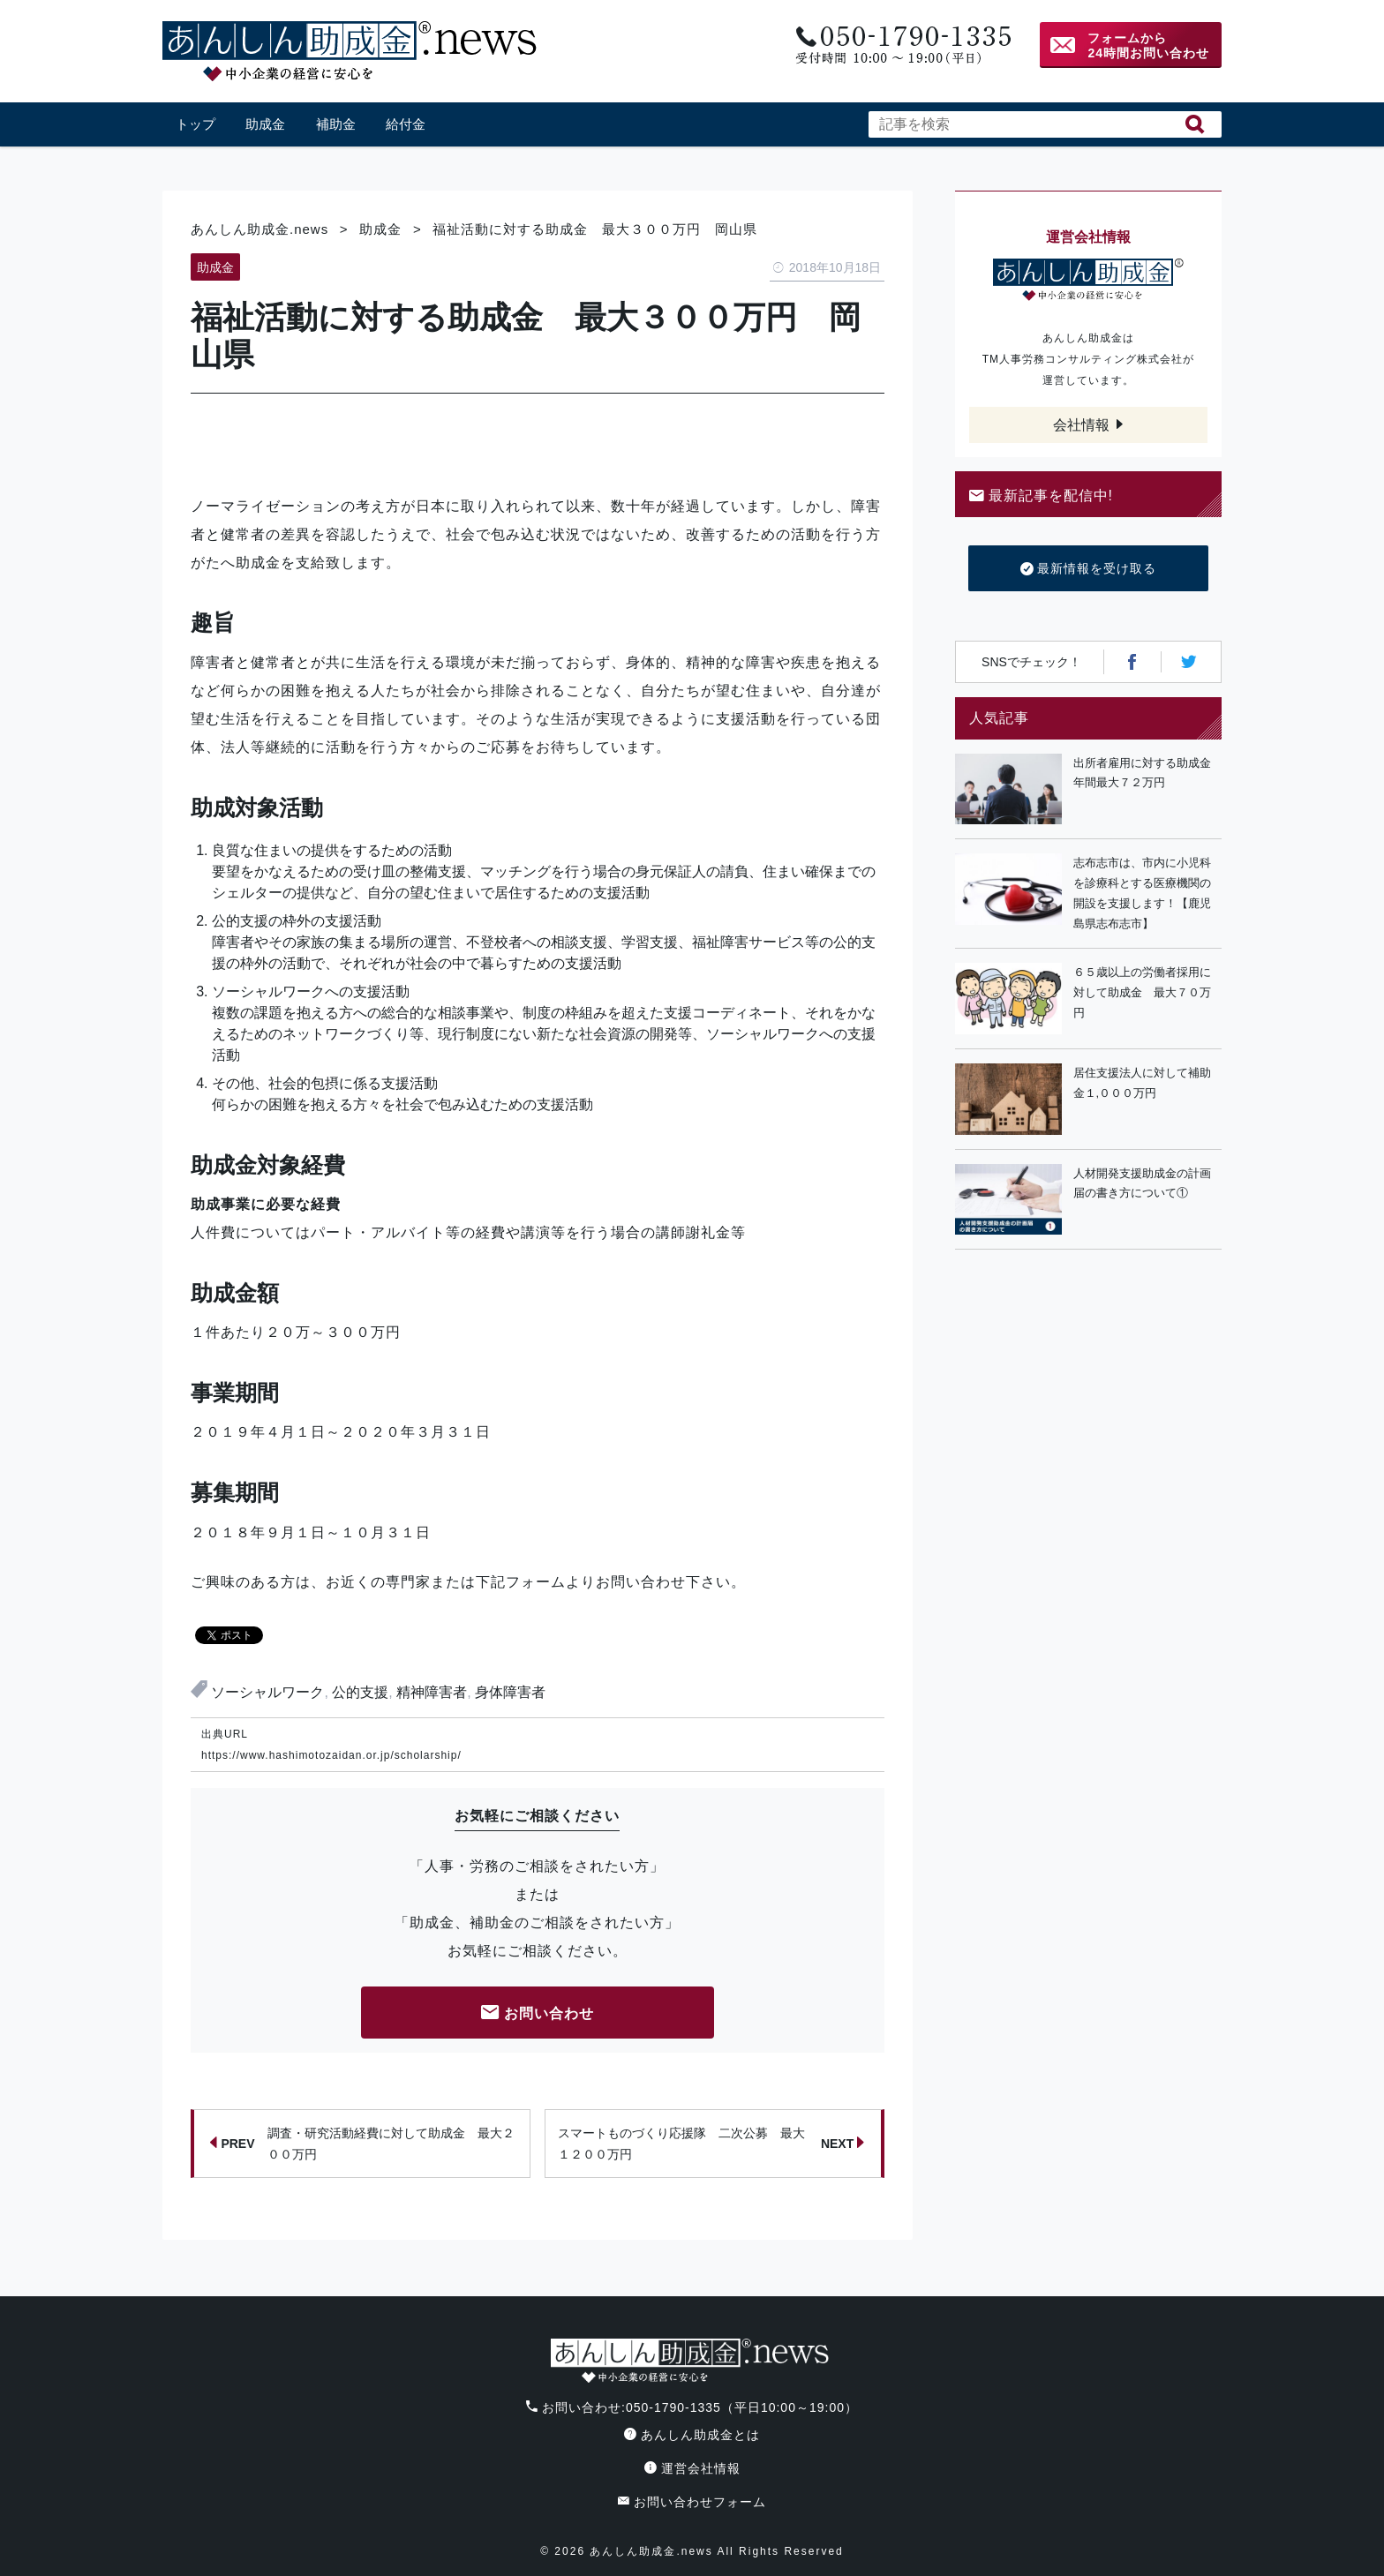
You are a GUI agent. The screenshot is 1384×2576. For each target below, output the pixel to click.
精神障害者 (431, 1692)
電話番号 (902, 45)
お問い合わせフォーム (692, 2502)
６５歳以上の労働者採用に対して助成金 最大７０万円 (1142, 992)
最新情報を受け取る (1088, 569)
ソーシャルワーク (267, 1692)
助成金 (265, 123)
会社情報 (1081, 424)
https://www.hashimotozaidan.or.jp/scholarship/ (331, 1755)
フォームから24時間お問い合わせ (1148, 45)
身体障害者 (510, 1692)
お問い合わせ (537, 2014)
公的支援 (360, 1692)
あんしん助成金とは (692, 2435)
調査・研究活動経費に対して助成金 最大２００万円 (362, 2143)
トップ (195, 123)
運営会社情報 (692, 2468)
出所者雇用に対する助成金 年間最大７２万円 (1147, 773)
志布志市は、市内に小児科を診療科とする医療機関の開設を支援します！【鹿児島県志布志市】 (1142, 892)
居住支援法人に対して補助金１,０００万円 (1142, 1083)
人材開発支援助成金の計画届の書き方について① (1142, 1183)
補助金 (336, 123)
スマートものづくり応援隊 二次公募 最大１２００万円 (711, 2143)
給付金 (405, 123)
